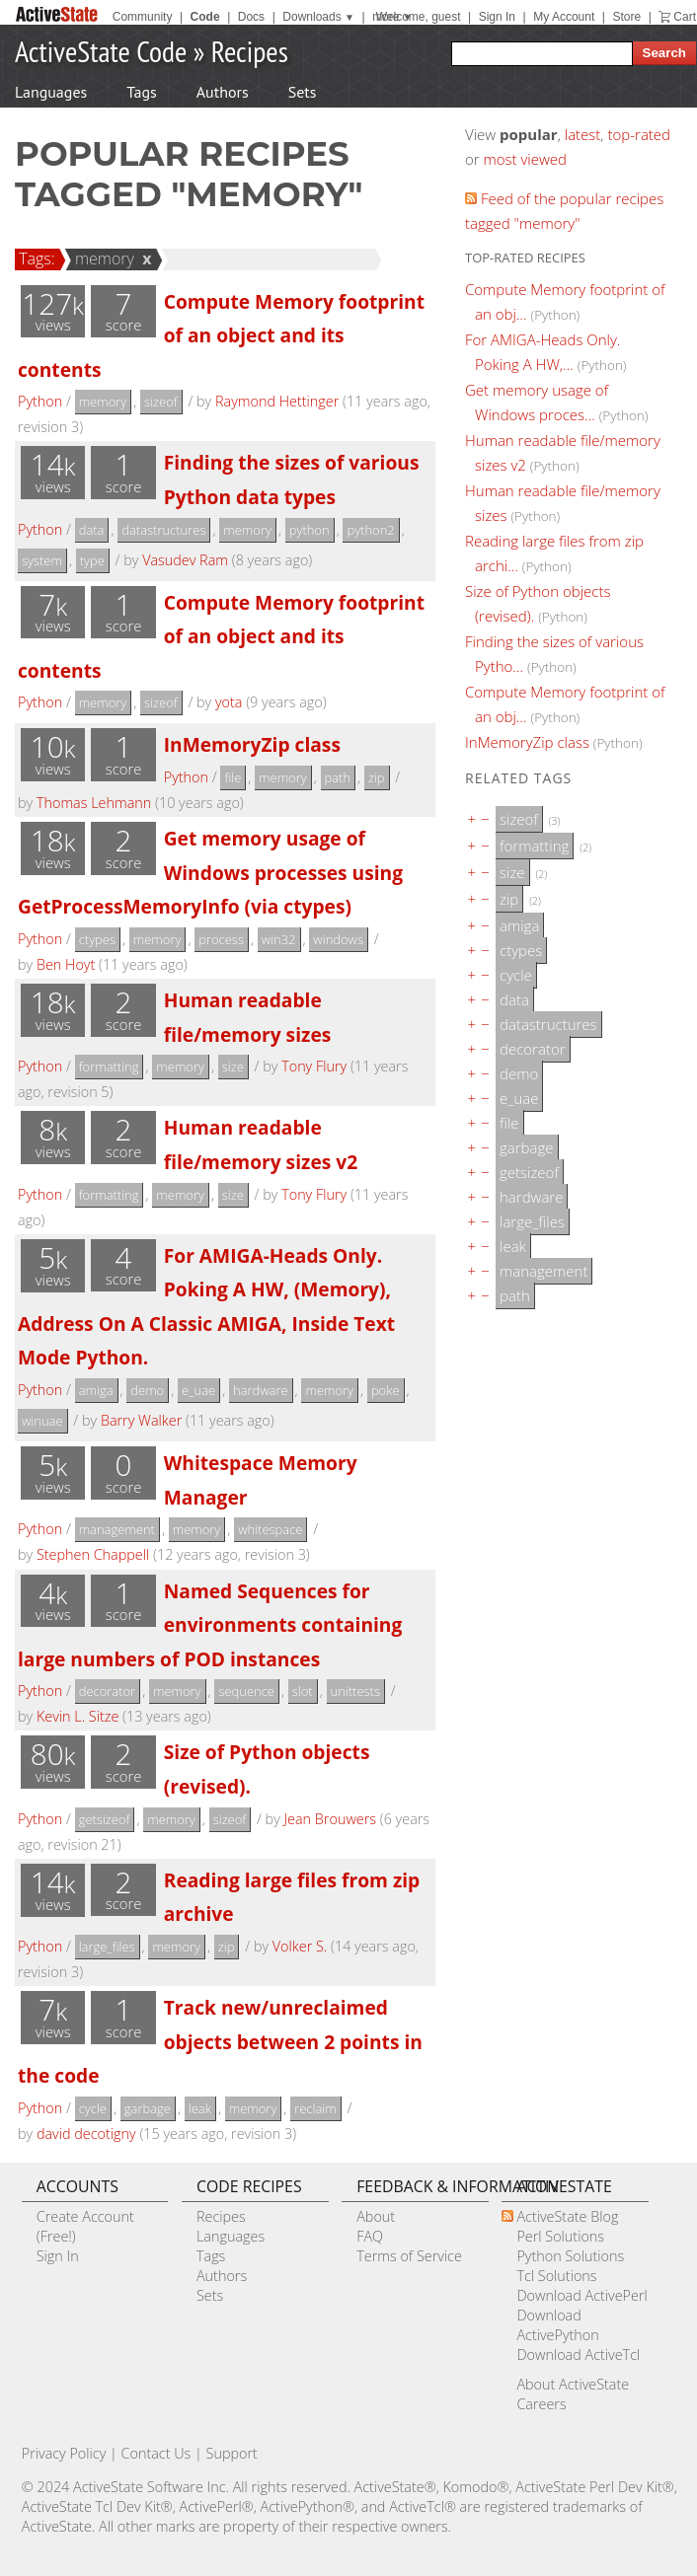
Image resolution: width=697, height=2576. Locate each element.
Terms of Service (409, 2255)
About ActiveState (572, 2384)
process (221, 939)
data (92, 530)
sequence (246, 1691)
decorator (107, 1691)
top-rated (638, 134)
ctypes (97, 939)
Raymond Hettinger (277, 401)
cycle (93, 2108)
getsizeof (104, 1819)
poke (385, 1390)
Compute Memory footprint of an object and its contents (221, 335)
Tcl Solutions (556, 2275)
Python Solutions (570, 2255)
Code (205, 17)
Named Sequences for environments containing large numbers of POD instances (210, 1625)
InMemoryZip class (252, 744)
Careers (541, 2403)
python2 (370, 530)
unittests (355, 1691)
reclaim (315, 2108)
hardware (260, 1390)
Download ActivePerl (581, 2295)
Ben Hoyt (66, 964)
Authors (222, 92)
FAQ (369, 2236)
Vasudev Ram (185, 560)
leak (200, 2108)
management (117, 1529)
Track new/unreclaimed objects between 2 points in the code (220, 2041)
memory (101, 258)
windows (338, 939)
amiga (96, 1390)
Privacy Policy (64, 2453)
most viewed (525, 159)
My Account (563, 17)
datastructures (163, 530)
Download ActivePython (557, 2325)
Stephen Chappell (93, 1554)
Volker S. (299, 1946)
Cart (684, 17)
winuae (42, 1421)
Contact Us (156, 2453)
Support (232, 2453)
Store (626, 17)
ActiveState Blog (567, 2216)
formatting (109, 1066)
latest (583, 134)
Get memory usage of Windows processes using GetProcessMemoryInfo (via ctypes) (210, 872)
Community (143, 17)
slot (302, 1691)
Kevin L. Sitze (77, 1716)
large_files (107, 1946)
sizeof (161, 401)
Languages (51, 92)
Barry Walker (141, 1420)
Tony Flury (314, 1066)
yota (228, 702)
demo (147, 1390)
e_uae (198, 1390)
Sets (302, 92)
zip (376, 777)
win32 (279, 939)
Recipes (249, 51)
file (232, 777)
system (42, 560)
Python (40, 401)
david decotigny (86, 2133)
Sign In (497, 17)
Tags (141, 92)
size (233, 1066)
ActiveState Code (101, 51)
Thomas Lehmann (94, 802)
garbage (147, 2108)
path (338, 777)
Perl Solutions (560, 2236)
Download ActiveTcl (578, 2354)
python (309, 530)
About (375, 2216)
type (92, 560)
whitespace (270, 1529)
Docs (251, 17)
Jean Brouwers (330, 1818)
